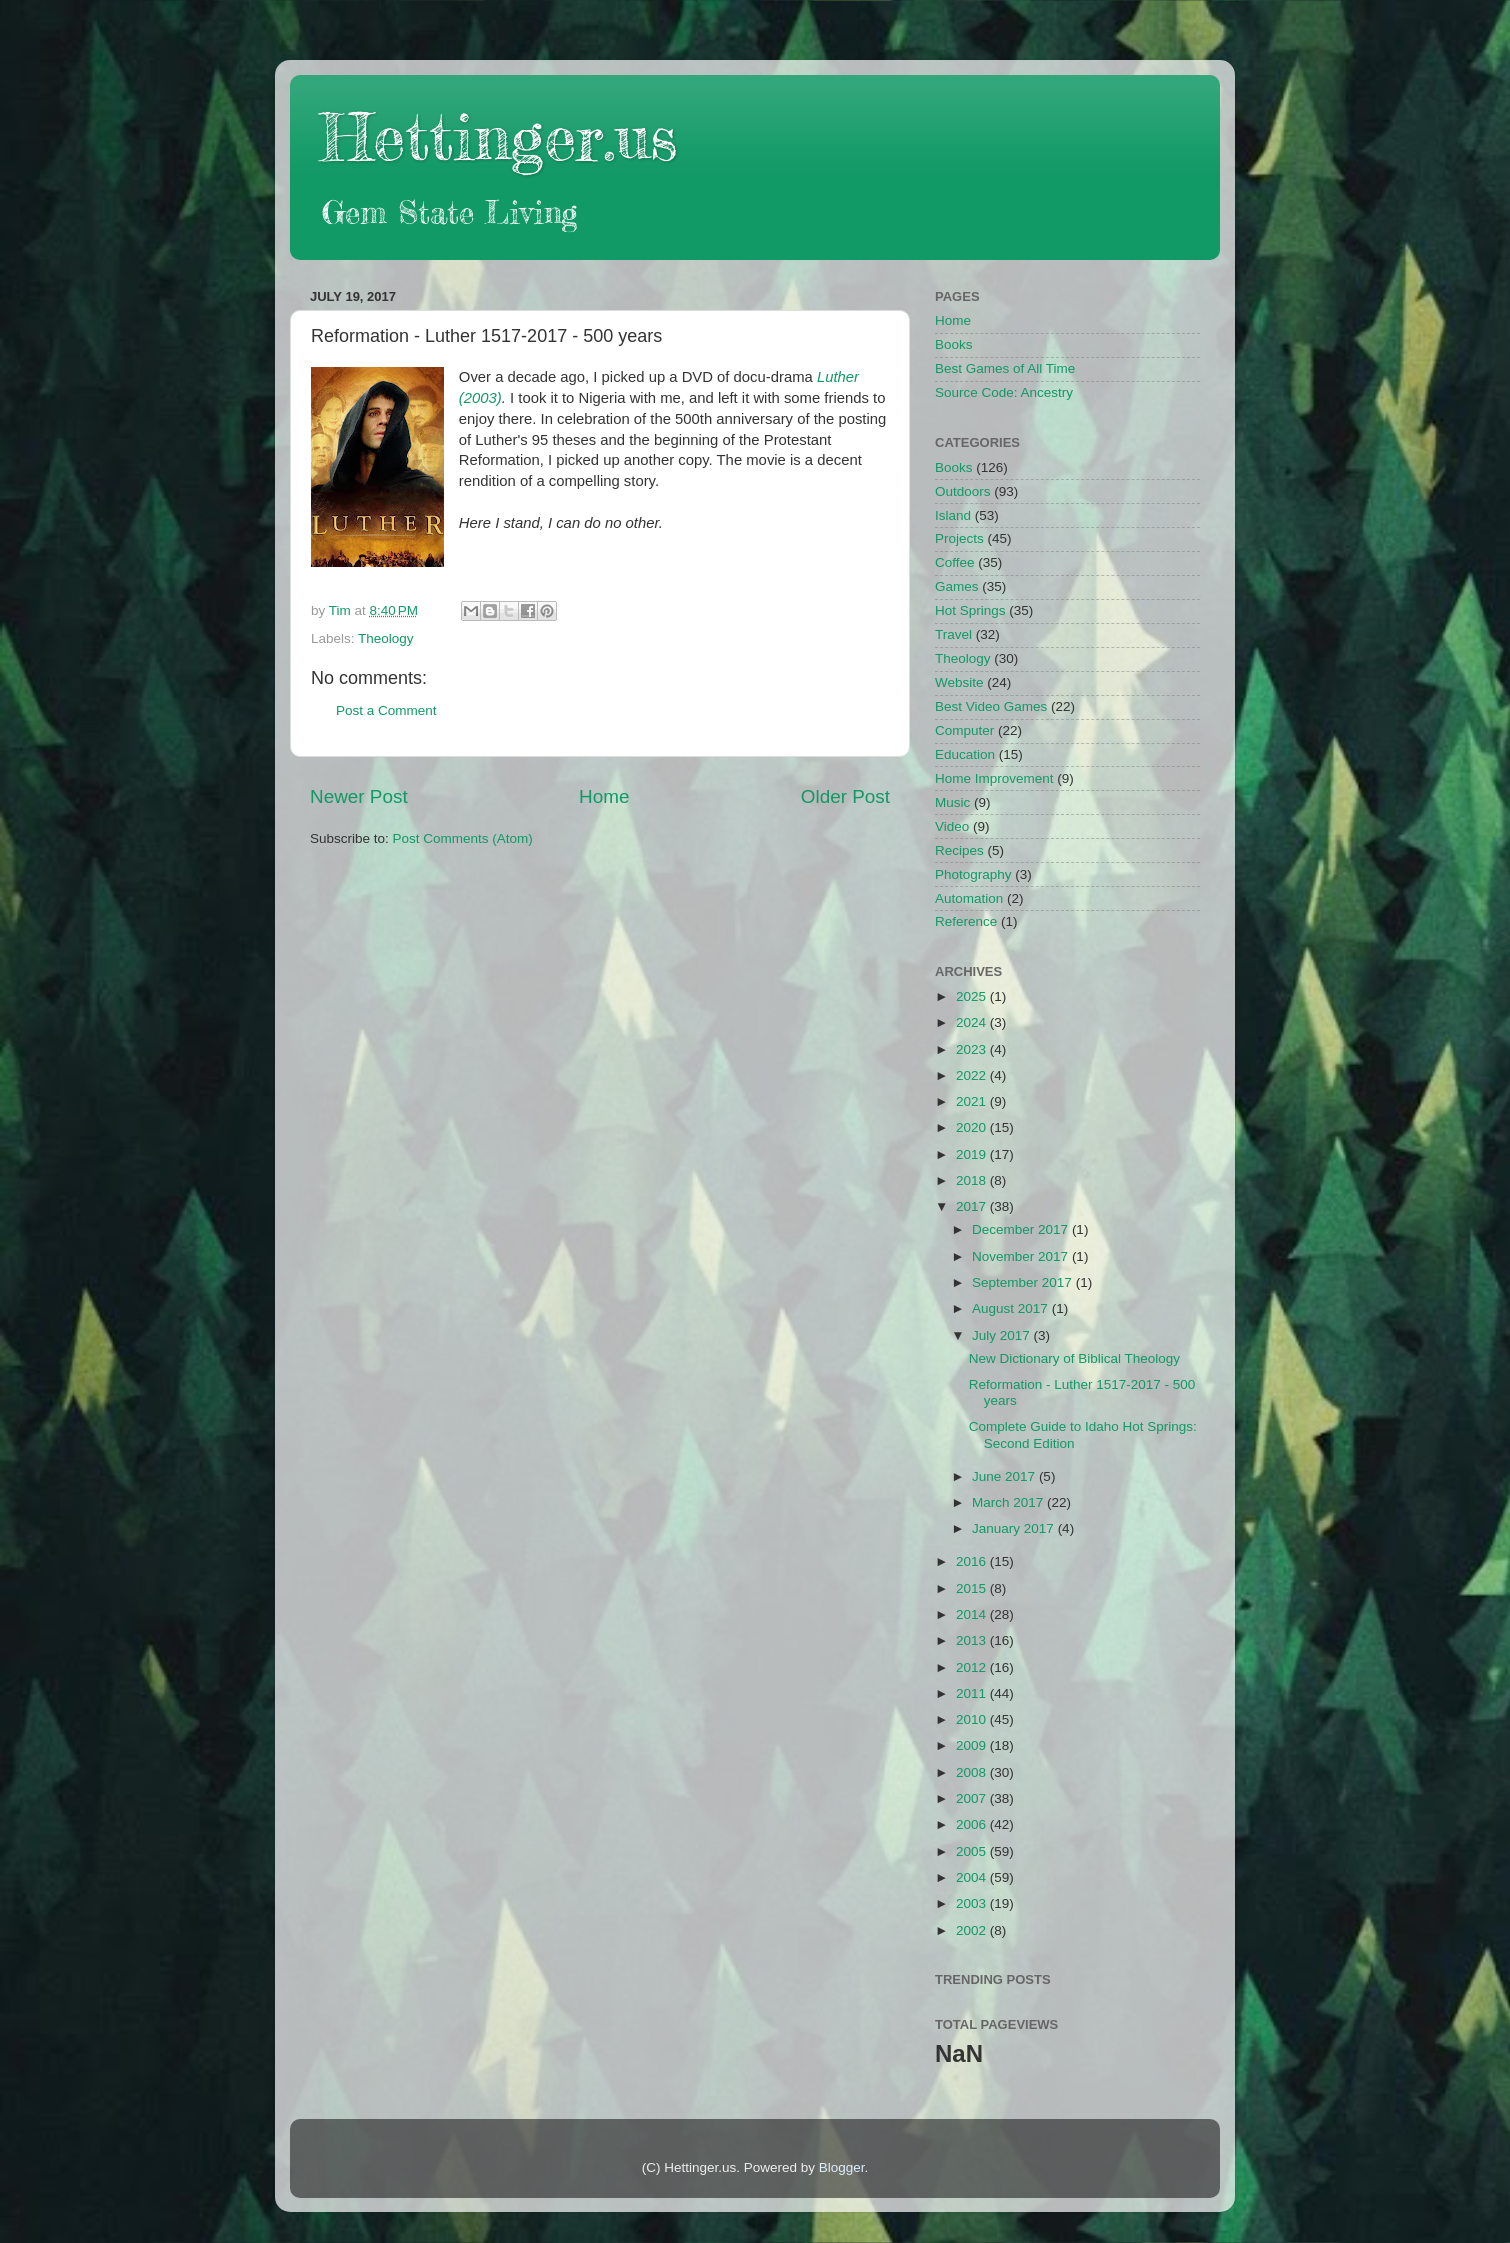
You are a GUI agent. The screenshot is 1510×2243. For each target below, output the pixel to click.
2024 (973, 1022)
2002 (973, 1930)
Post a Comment (386, 710)
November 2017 (1022, 1256)
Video (952, 826)
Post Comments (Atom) (463, 838)
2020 (973, 1127)
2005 (973, 1851)
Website (959, 682)
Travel (953, 634)
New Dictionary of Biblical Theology (1074, 1358)
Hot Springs (970, 610)
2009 (973, 1745)
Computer (964, 730)
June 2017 (1005, 1476)
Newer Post (359, 796)
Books (954, 344)
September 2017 (1024, 1282)
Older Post (845, 796)
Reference (966, 921)
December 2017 (1022, 1229)
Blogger (842, 2167)
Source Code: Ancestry (1004, 392)
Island (953, 515)
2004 (973, 1877)
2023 (973, 1049)
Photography (973, 874)
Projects (959, 538)
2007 (973, 1798)
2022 (973, 1075)
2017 (973, 1206)
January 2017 (1015, 1528)
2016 (973, 1561)
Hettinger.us (498, 136)
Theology (386, 638)
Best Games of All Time (1005, 368)
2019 (973, 1154)
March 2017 (1009, 1502)
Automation (969, 898)
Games (957, 586)
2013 (973, 1640)
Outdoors (963, 491)
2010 (973, 1719)
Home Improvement (994, 778)
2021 (973, 1101)
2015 (973, 1588)
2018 (973, 1180)
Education (965, 754)
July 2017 (1003, 1335)
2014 (973, 1614)
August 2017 (1012, 1308)
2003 (973, 1903)
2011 (973, 1693)
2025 (973, 996)
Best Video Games (991, 706)
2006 (973, 1824)
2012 (973, 1667)
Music (952, 802)
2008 (973, 1772)
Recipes (959, 850)
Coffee (955, 562)
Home (604, 796)
